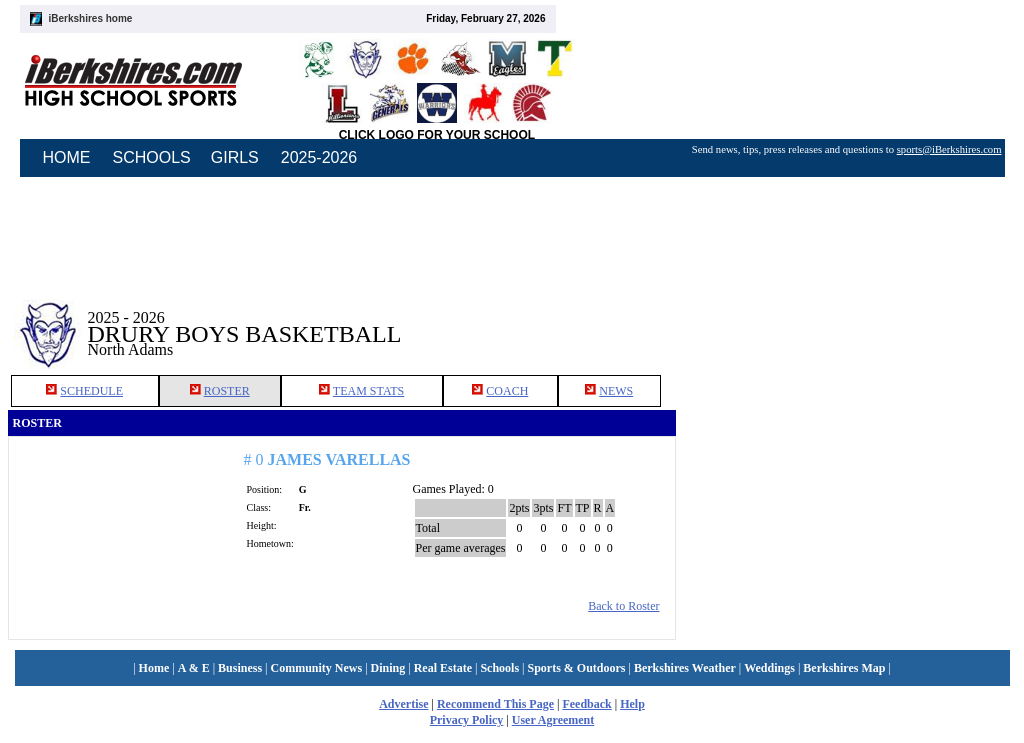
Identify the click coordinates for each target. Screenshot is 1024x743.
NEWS (616, 391)
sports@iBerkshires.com (949, 149)
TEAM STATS (368, 391)
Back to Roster (623, 606)
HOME (67, 157)
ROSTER (227, 391)
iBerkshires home (91, 18)
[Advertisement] (846, 319)
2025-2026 (319, 157)
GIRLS (235, 157)
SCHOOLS (152, 157)
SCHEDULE (91, 391)
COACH (507, 391)
